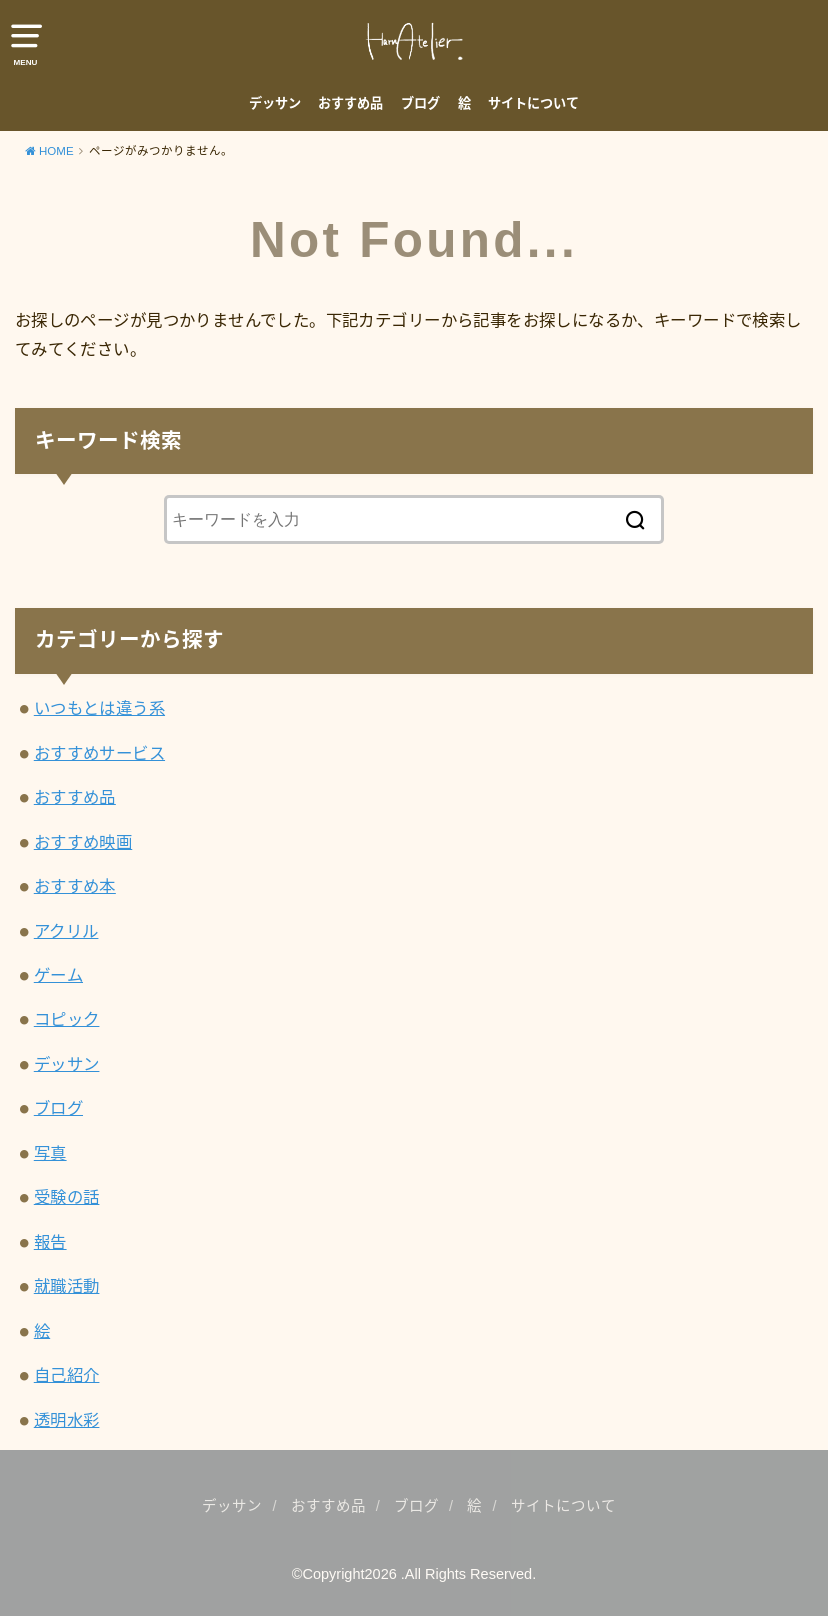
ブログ (420, 103)
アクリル (66, 931)
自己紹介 (67, 1375)
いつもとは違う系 (99, 708)
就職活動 (67, 1286)
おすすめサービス (99, 753)
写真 (50, 1153)
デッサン (275, 103)
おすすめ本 (75, 886)
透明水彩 (67, 1420)
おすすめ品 (350, 103)
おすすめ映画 (83, 842)
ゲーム (58, 975)
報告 (50, 1242)
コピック (67, 1019)
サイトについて (533, 103)
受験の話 (67, 1197)
